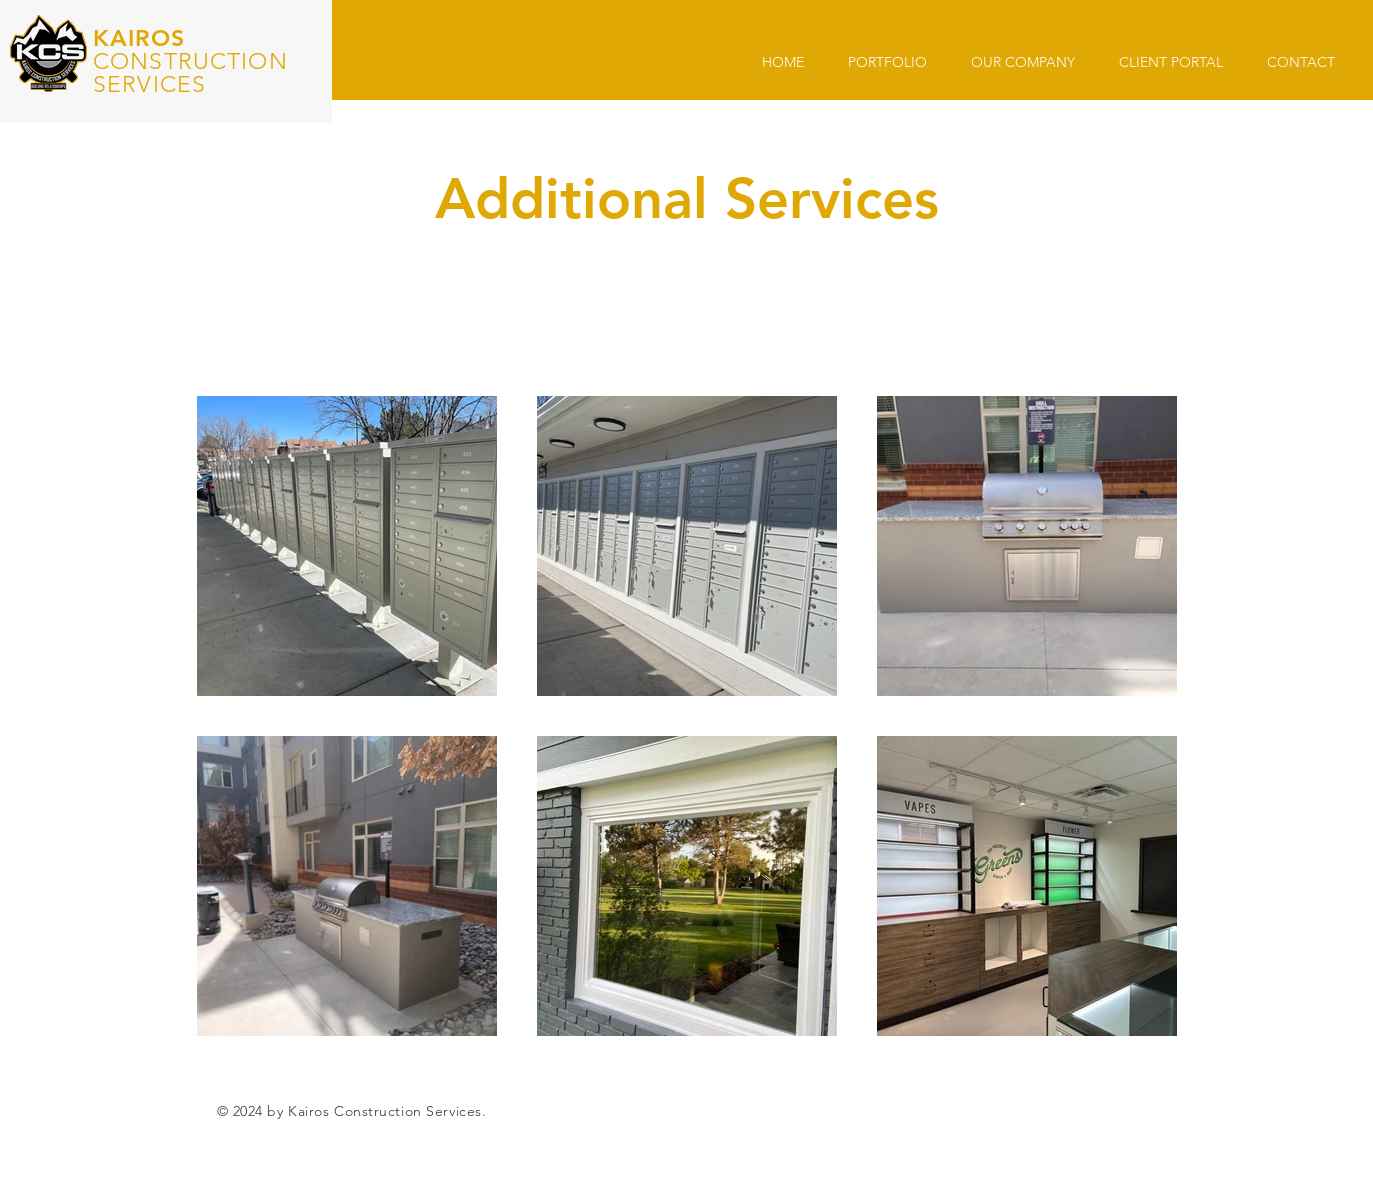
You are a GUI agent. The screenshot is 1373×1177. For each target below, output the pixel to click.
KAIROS (139, 38)
